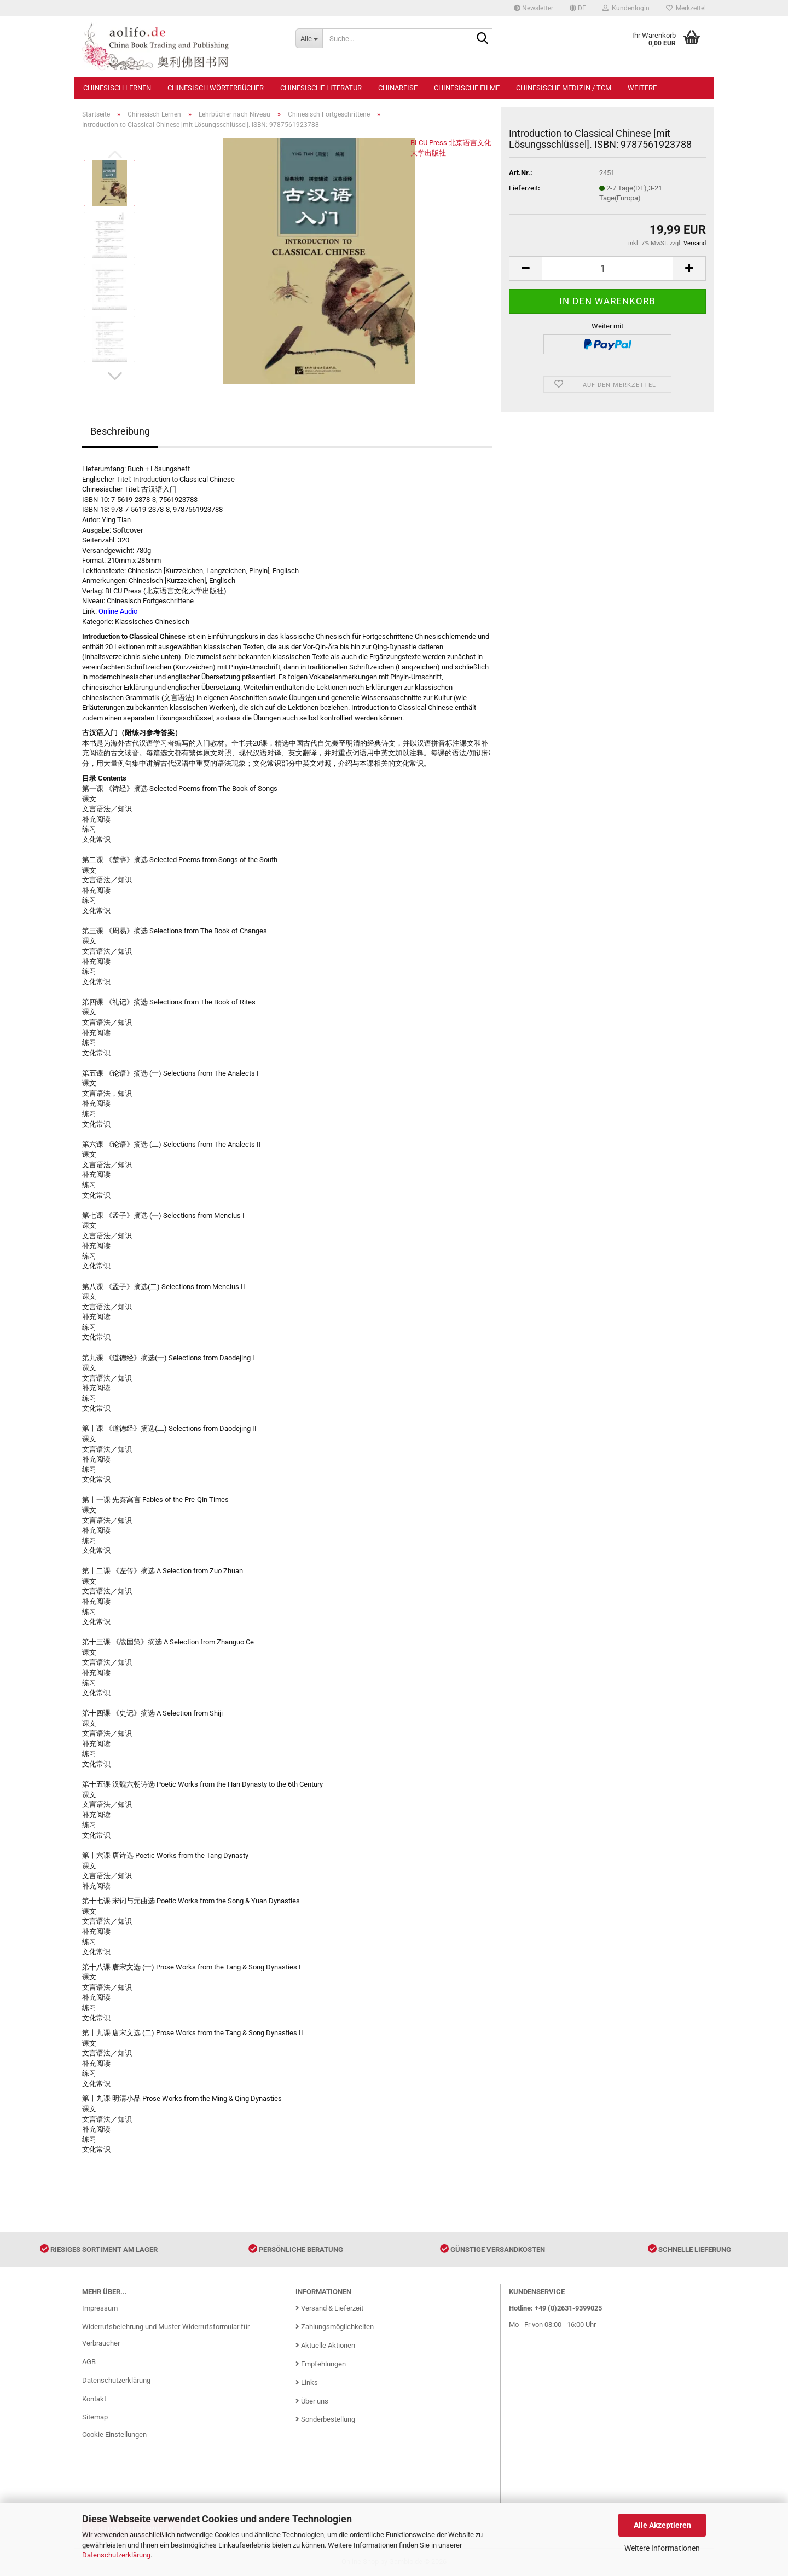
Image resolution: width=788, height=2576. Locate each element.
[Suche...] (309, 38)
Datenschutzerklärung (116, 2555)
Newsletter (533, 8)
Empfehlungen (321, 2364)
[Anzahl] (607, 268)
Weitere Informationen (662, 2548)
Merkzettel (686, 8)
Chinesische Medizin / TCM (563, 88)
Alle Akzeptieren (662, 2525)
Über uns (312, 2401)
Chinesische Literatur (321, 88)
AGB (89, 2362)
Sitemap (95, 2417)
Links (307, 2382)
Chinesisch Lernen (117, 88)
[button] (577, 8)
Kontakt (94, 2399)
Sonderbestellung (325, 2419)
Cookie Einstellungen (114, 2434)
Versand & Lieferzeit (329, 2308)
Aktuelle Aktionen (325, 2345)
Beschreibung (120, 431)
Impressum (100, 2308)
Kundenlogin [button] (626, 8)
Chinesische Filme (467, 88)
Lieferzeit (523, 188)
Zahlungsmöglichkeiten (335, 2327)
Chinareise (398, 88)
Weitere (642, 88)
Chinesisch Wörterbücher (215, 88)
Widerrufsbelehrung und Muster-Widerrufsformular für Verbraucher (166, 2335)
